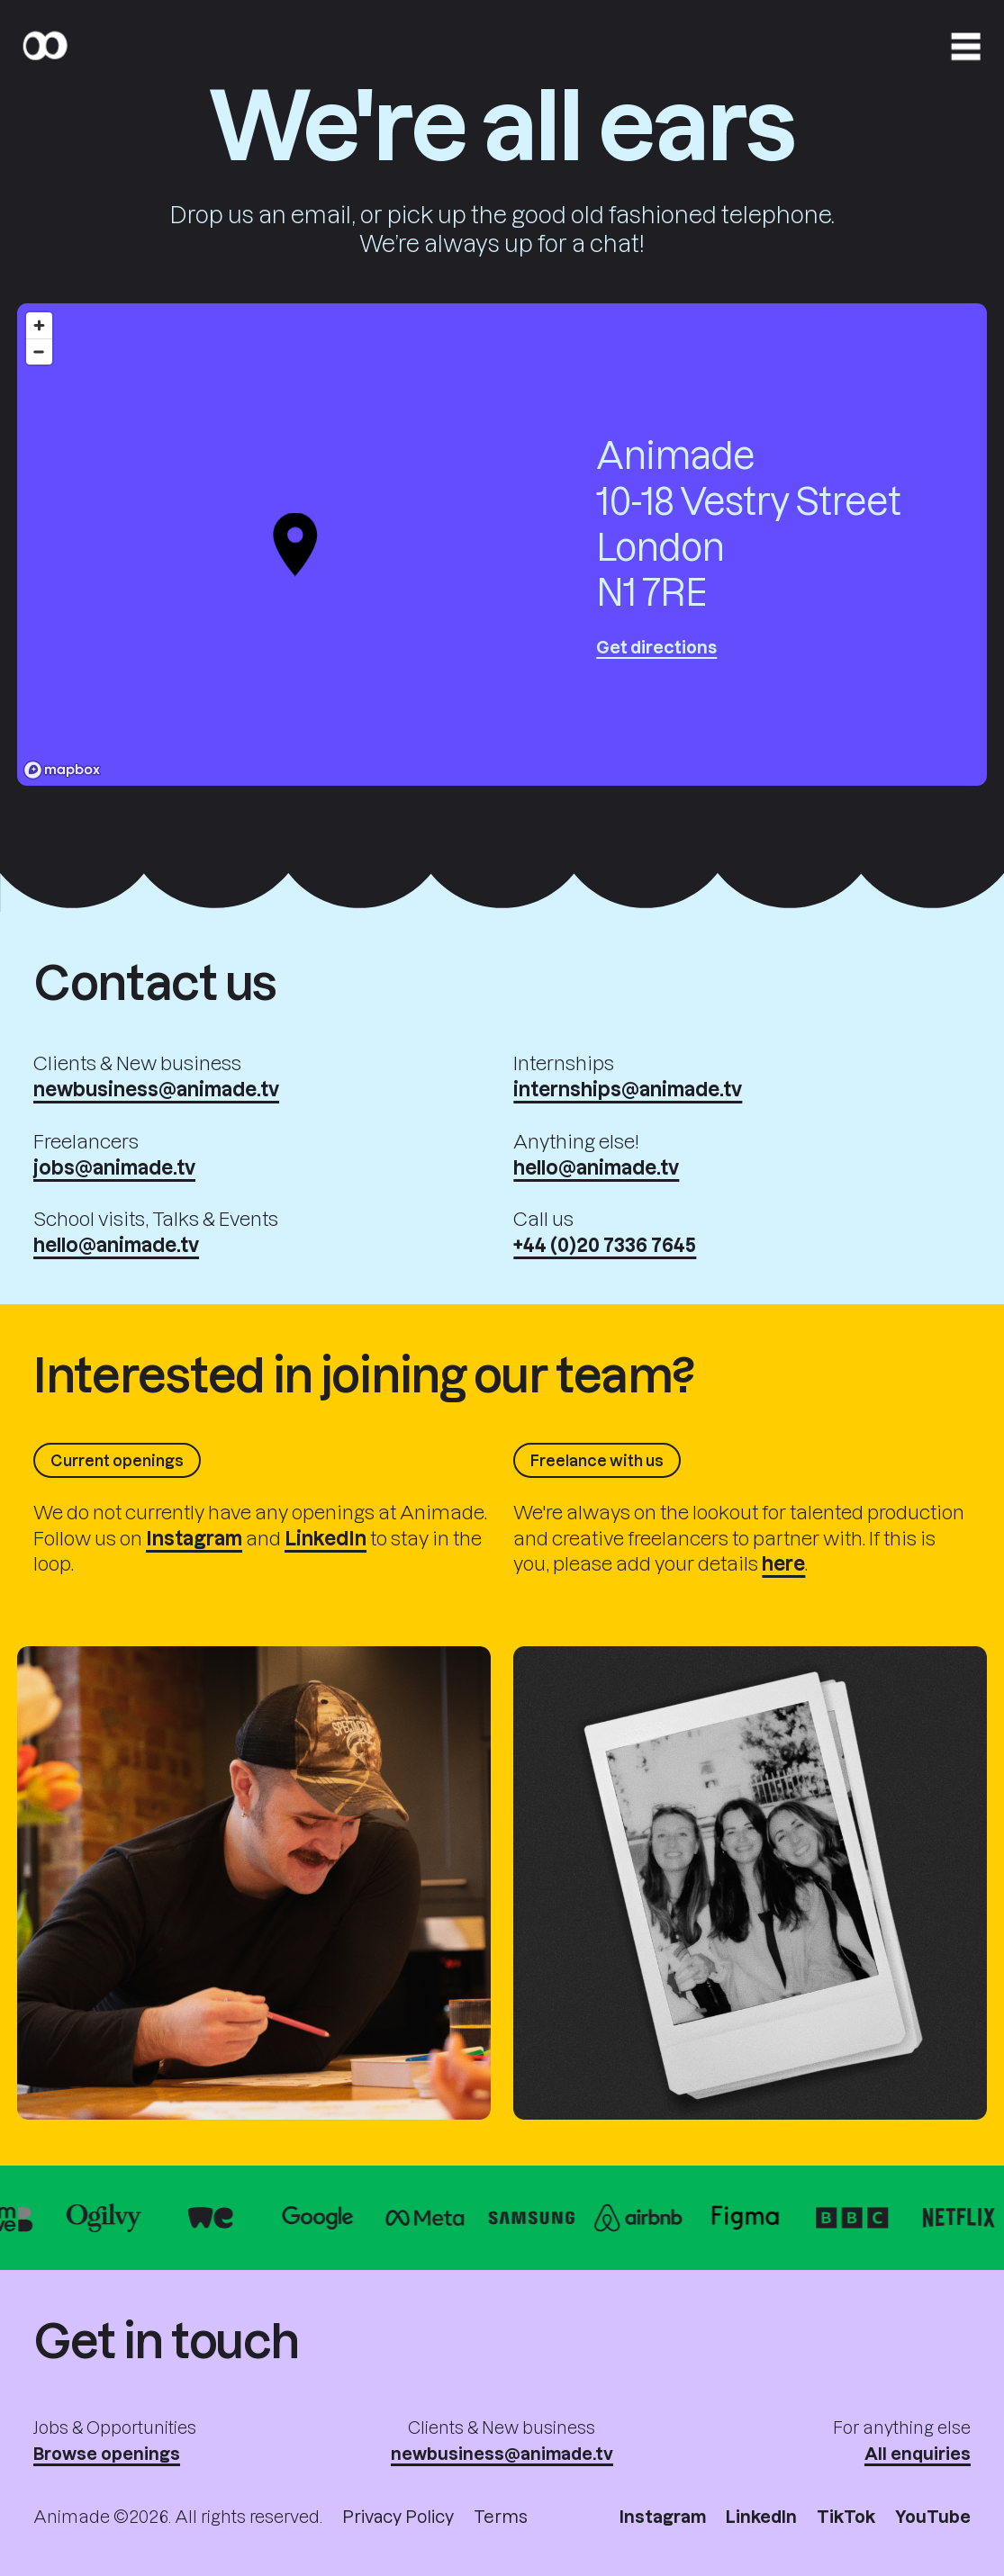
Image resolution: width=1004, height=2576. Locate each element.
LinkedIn (761, 2516)
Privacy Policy (398, 2516)
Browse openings (106, 2453)
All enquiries (917, 2453)
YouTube (933, 2516)
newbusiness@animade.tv (502, 2453)
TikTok (846, 2516)
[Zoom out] (39, 351)
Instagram (663, 2516)
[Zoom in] (39, 325)
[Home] (44, 46)
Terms (501, 2516)
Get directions (656, 646)
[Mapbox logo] (62, 770)
